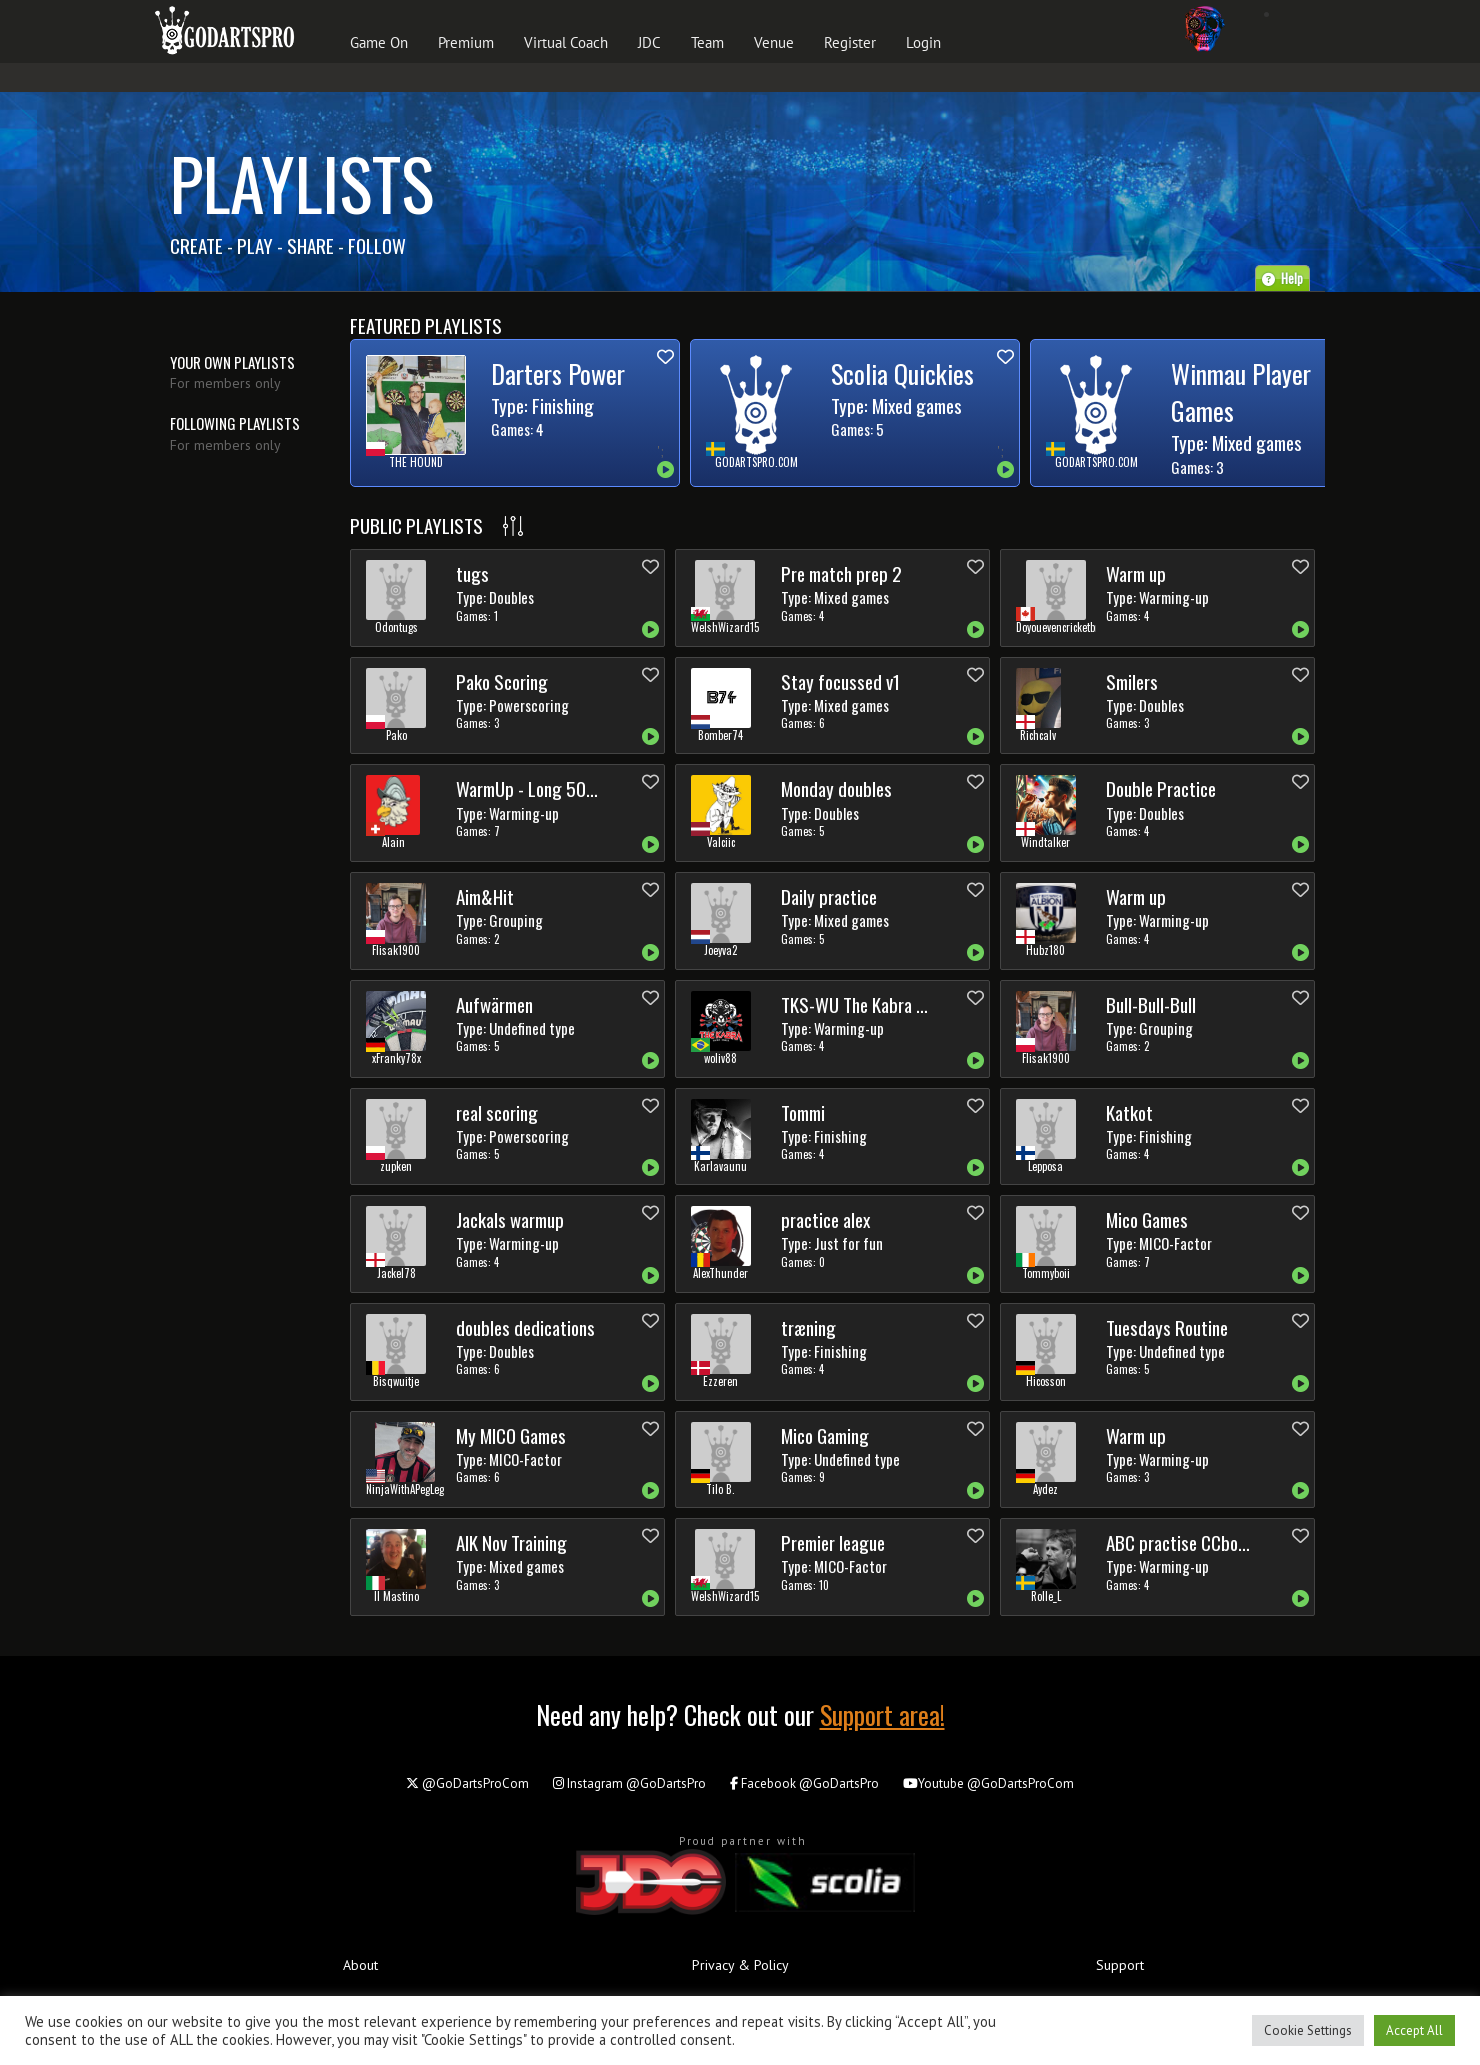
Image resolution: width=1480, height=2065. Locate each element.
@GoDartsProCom (467, 1783)
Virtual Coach (566, 42)
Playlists (302, 182)
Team (707, 42)
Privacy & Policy (740, 1965)
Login (923, 42)
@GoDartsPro (629, 1783)
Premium (466, 42)
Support (1120, 1965)
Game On (379, 42)
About (360, 1965)
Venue (774, 42)
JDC (649, 42)
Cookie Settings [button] (1308, 2030)
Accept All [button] (1414, 2030)
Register (850, 42)
